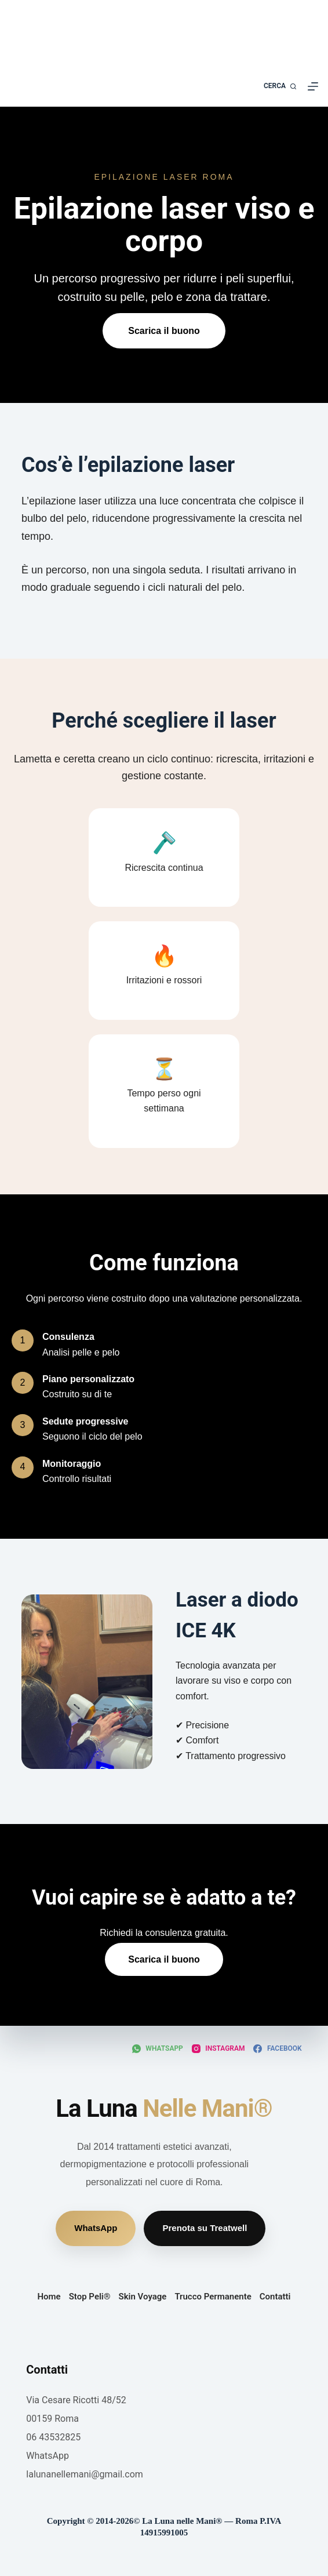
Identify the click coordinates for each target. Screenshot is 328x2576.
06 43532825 (53, 2437)
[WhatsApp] (157, 2049)
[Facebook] (277, 2049)
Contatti (275, 2296)
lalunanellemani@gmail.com (84, 2474)
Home (48, 2296)
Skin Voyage (143, 2296)
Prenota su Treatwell (204, 2228)
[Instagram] (218, 2049)
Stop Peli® (90, 2296)
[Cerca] (280, 86)
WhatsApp (95, 2228)
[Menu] (313, 86)
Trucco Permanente (212, 2296)
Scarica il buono (164, 331)
